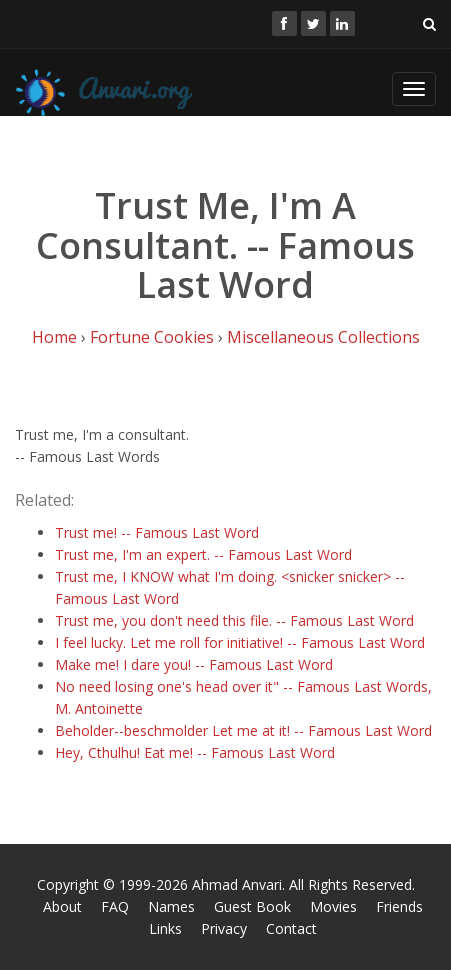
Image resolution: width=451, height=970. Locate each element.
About (62, 906)
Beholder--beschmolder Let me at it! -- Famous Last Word (243, 730)
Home (54, 337)
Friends (399, 906)
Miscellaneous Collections (323, 337)
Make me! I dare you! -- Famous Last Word (194, 664)
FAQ (115, 906)
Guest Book (252, 906)
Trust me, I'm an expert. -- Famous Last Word (203, 554)
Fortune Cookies (152, 337)
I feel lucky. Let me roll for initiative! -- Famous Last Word (240, 642)
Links (165, 928)
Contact (291, 928)
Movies (333, 906)
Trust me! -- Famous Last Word (157, 532)
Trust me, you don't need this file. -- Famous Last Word (234, 620)
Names (171, 906)
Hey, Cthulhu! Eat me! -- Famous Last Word (195, 752)
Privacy (224, 928)
